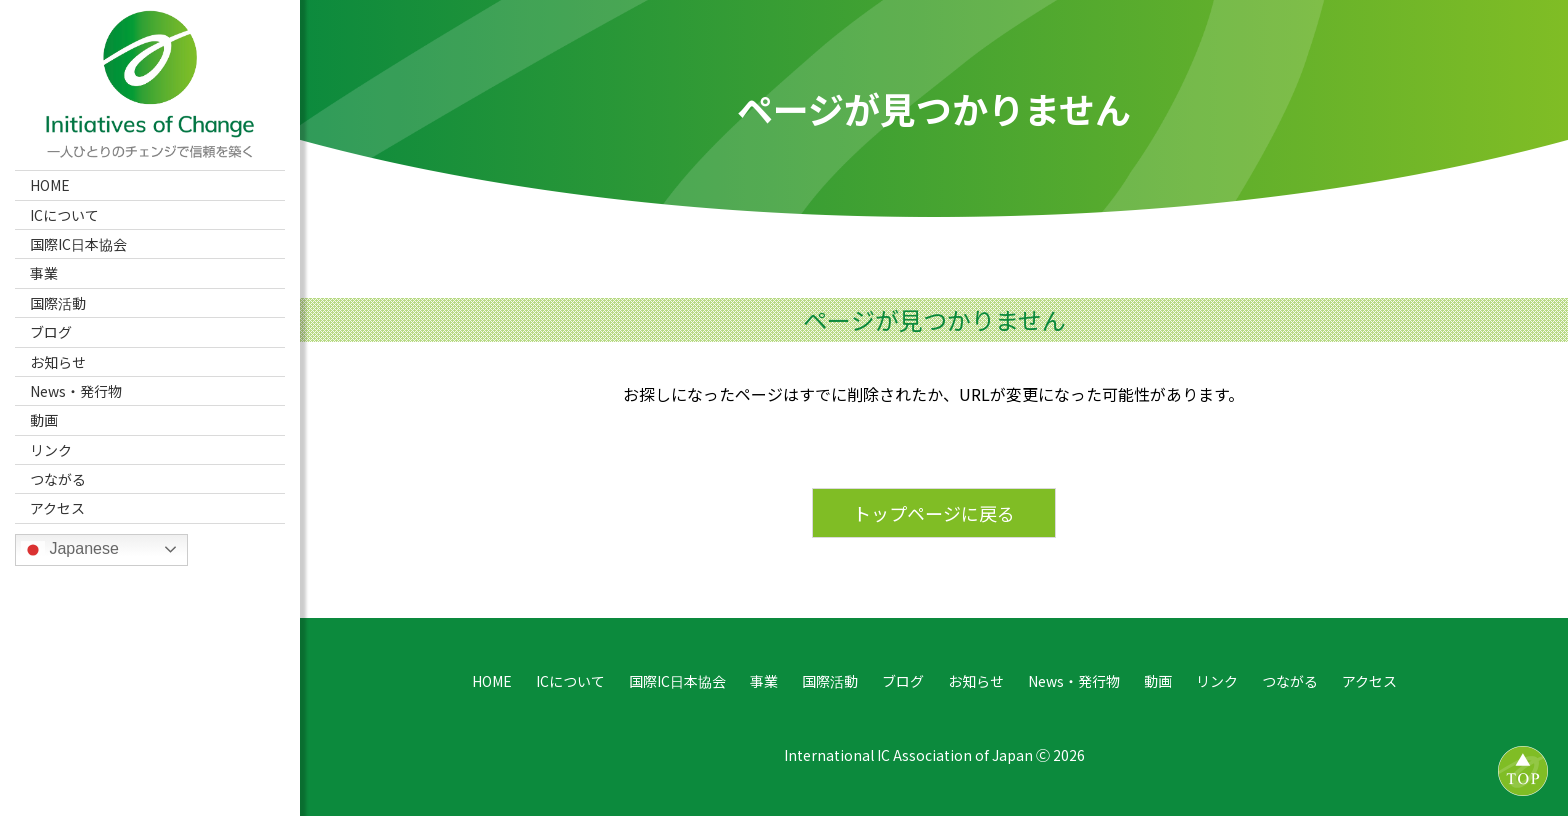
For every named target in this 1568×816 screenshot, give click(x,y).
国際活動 (58, 303)
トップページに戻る (934, 513)
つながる (58, 479)
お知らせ (58, 362)
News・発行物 (76, 391)
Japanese (70, 550)
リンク (51, 450)
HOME (50, 185)
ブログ (51, 332)
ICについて (64, 215)
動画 (44, 420)
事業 (44, 273)
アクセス (57, 508)
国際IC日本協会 (78, 244)
